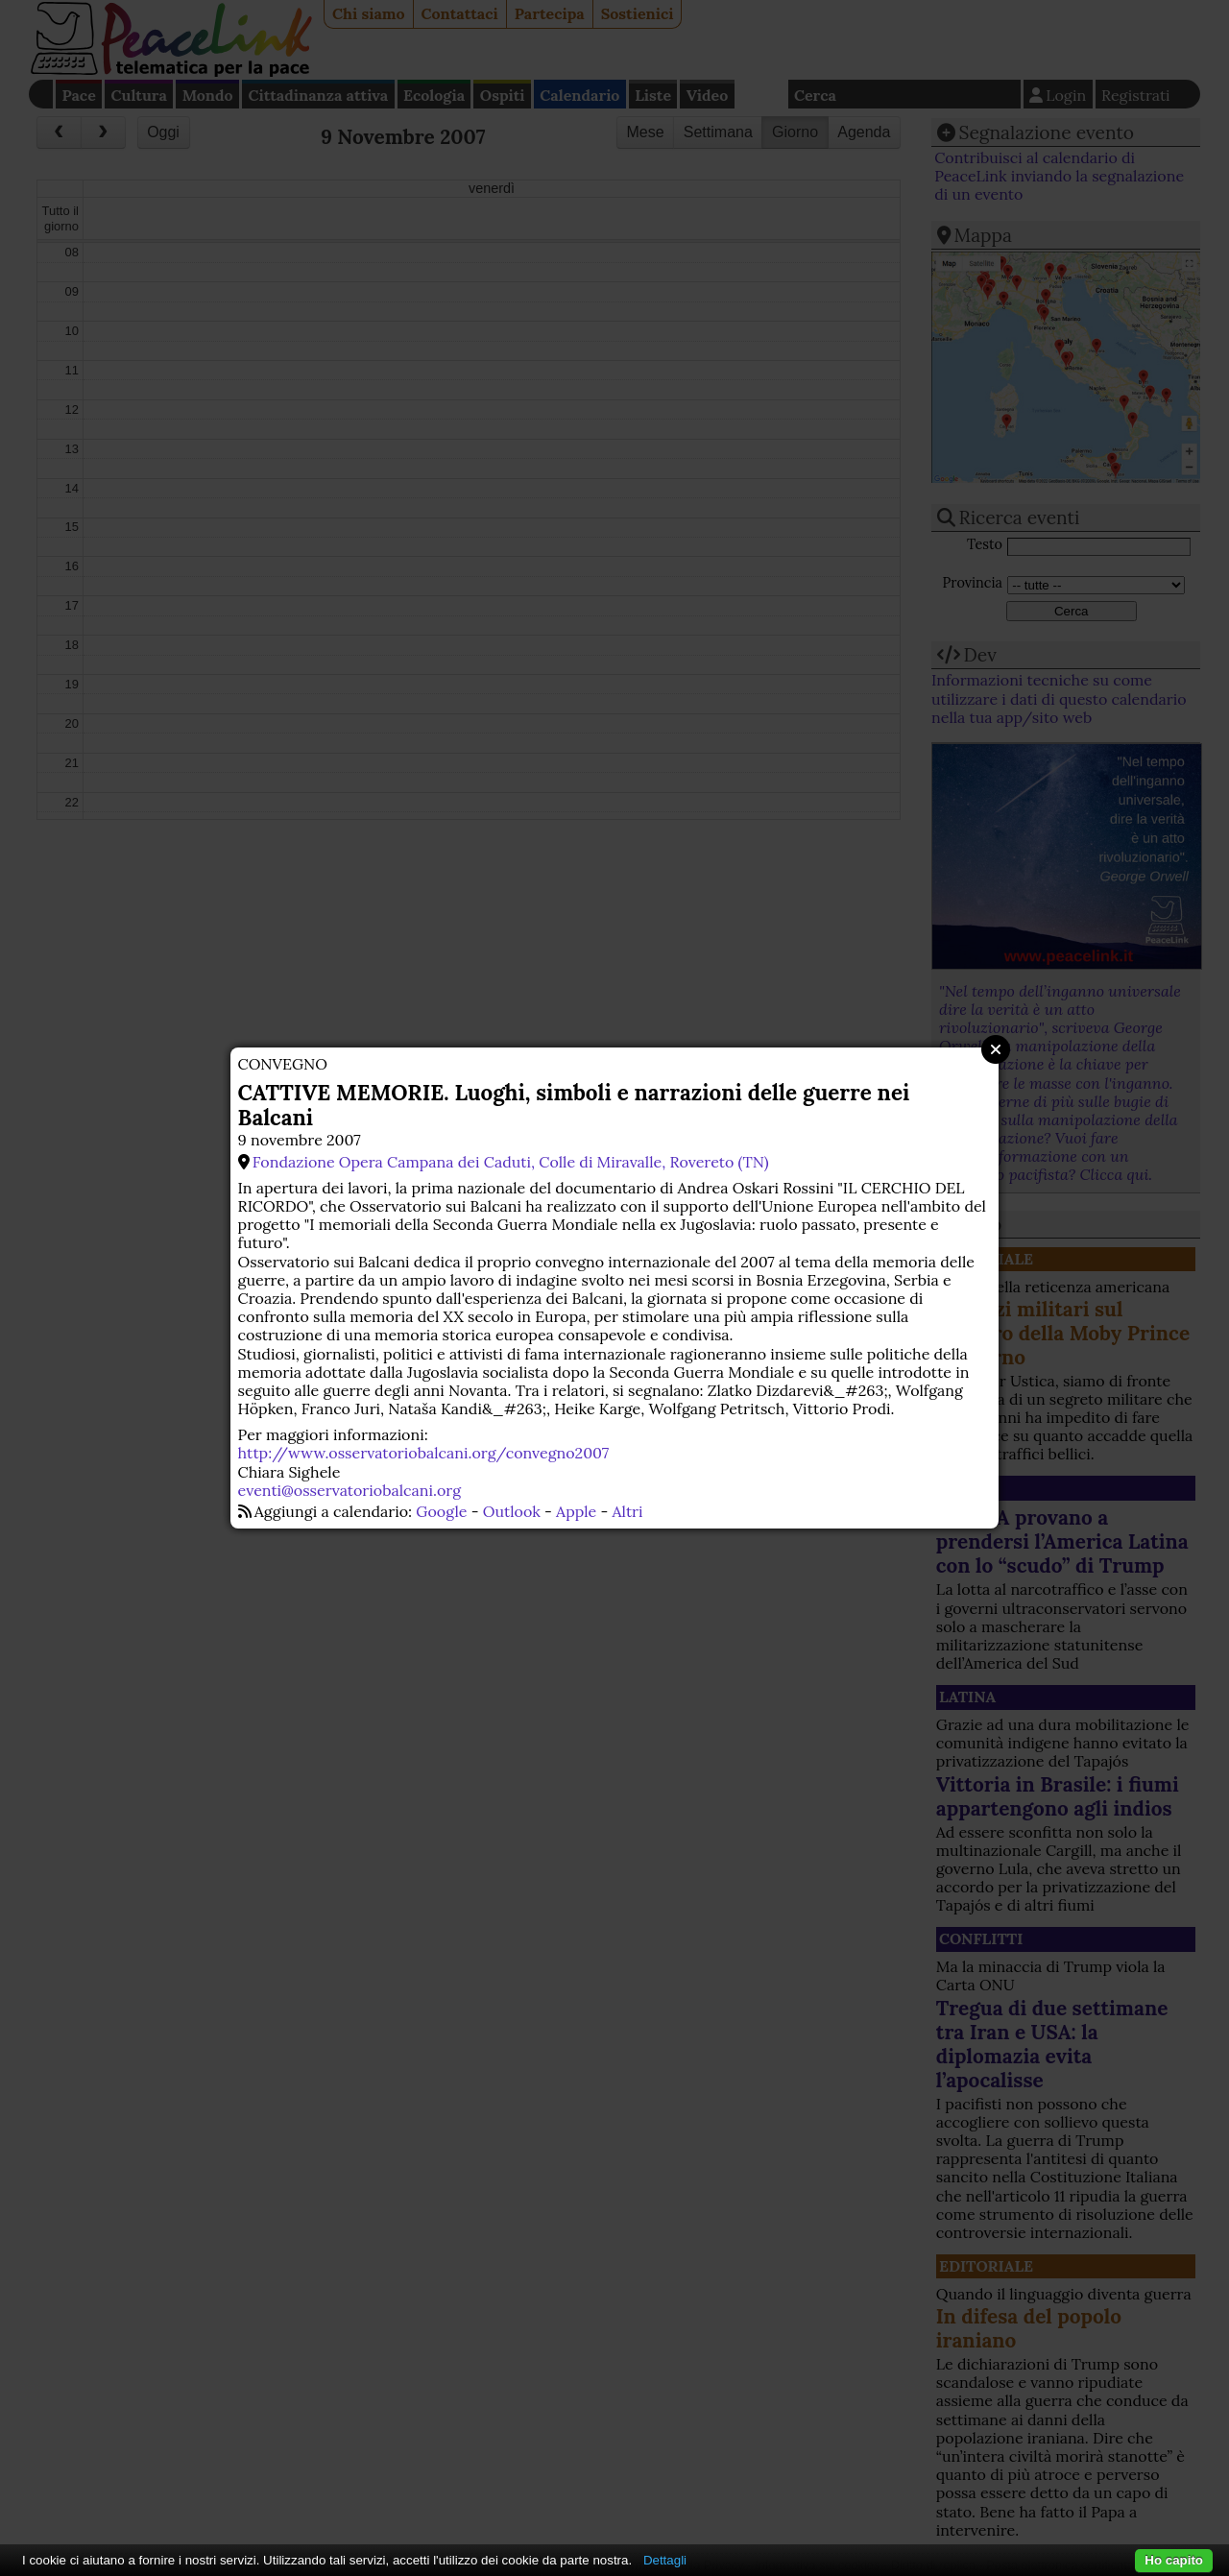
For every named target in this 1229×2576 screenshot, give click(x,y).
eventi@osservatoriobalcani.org (349, 1490)
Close (995, 1049)
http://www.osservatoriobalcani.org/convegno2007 (423, 1452)
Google (441, 1511)
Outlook (512, 1511)
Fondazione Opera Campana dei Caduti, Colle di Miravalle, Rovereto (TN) (511, 1161)
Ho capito (1174, 2560)
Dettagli (665, 2560)
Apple (576, 1511)
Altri (628, 1511)
